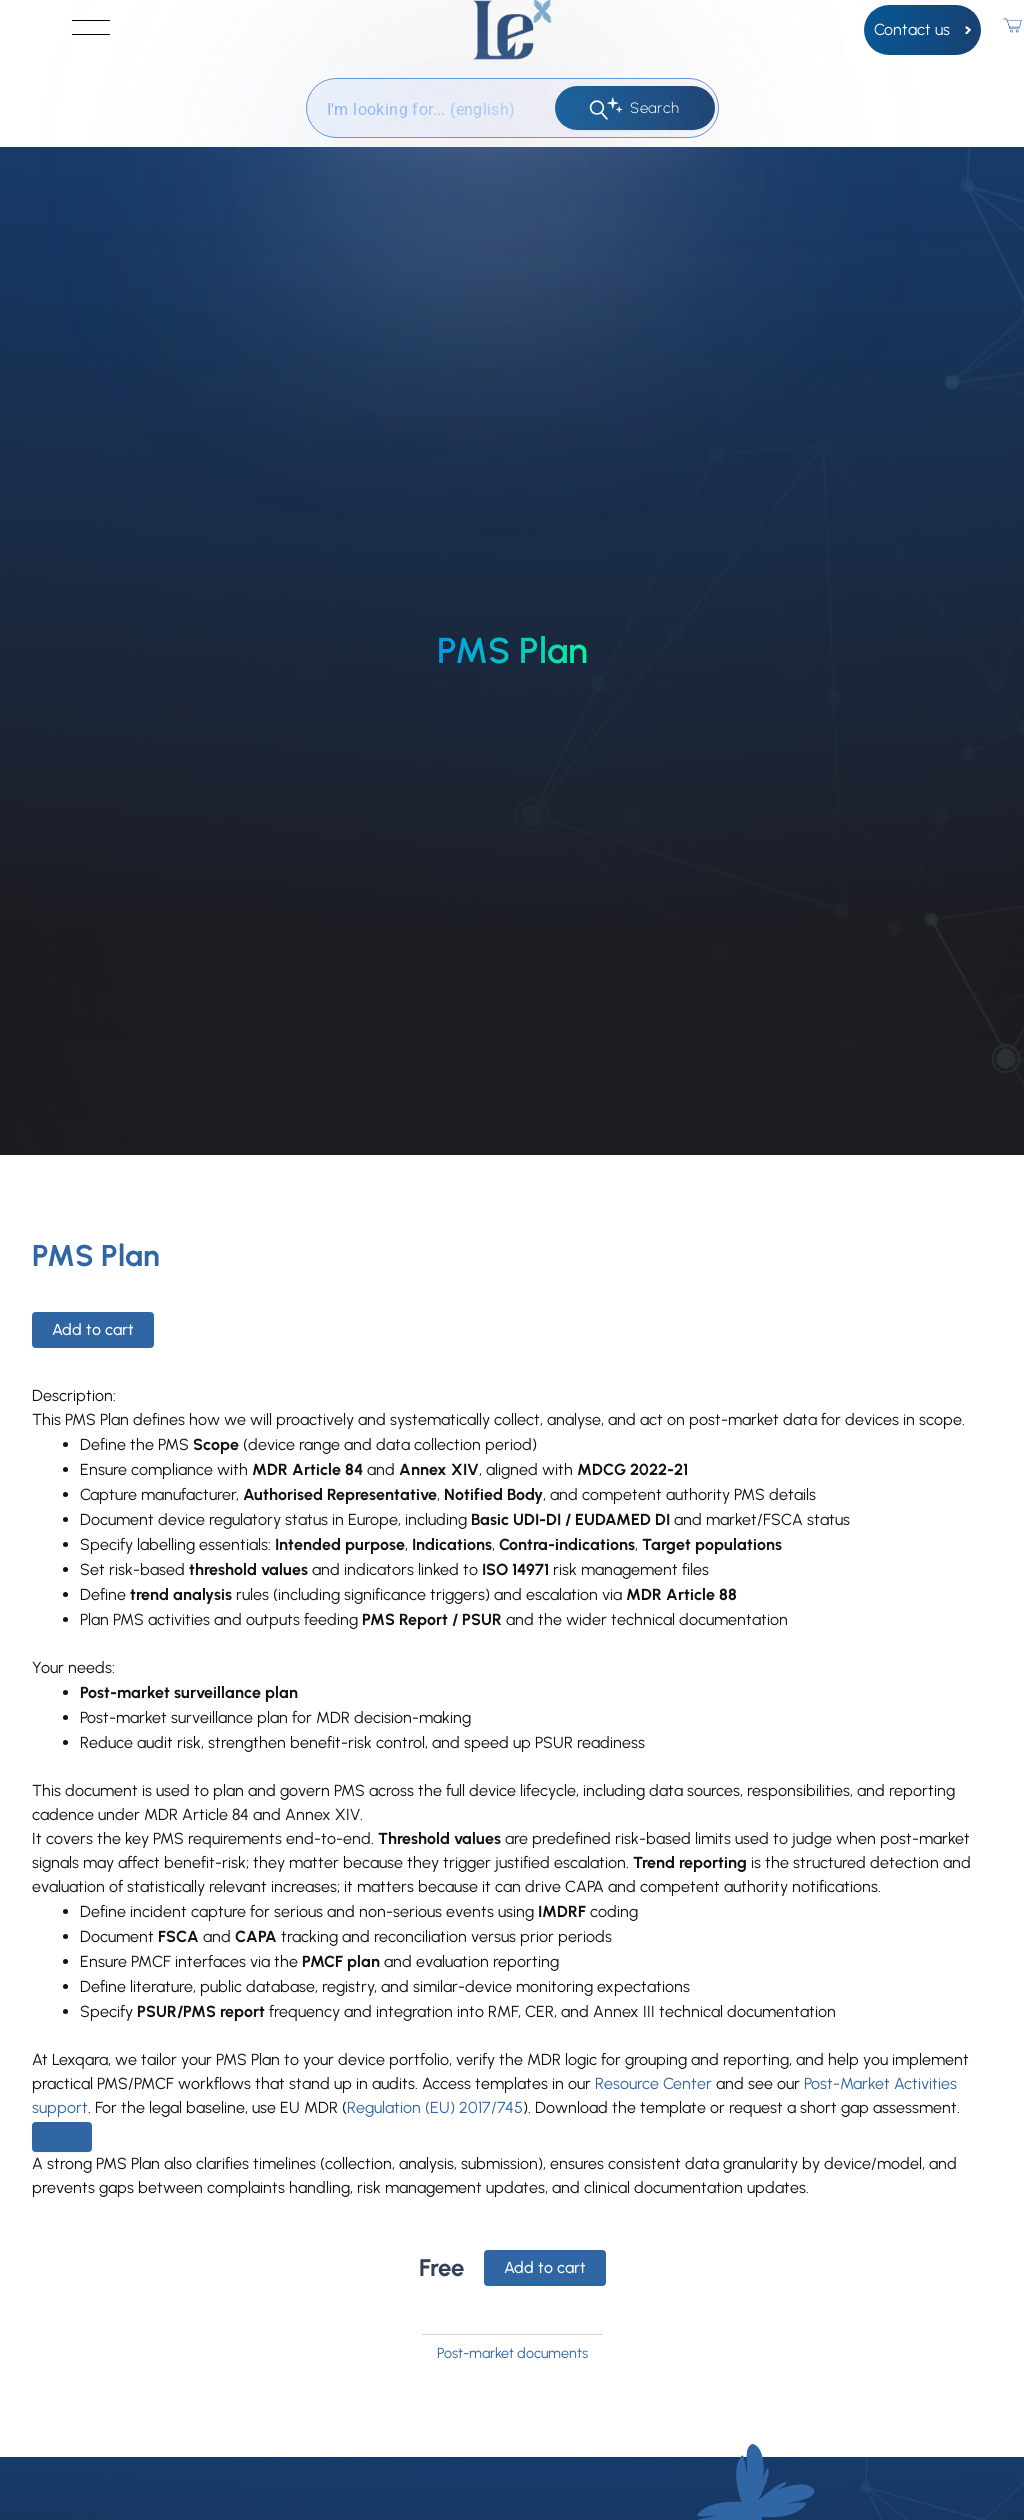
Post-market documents (512, 2353)
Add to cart (93, 1329)
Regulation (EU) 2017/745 (435, 2107)
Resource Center (653, 2083)
